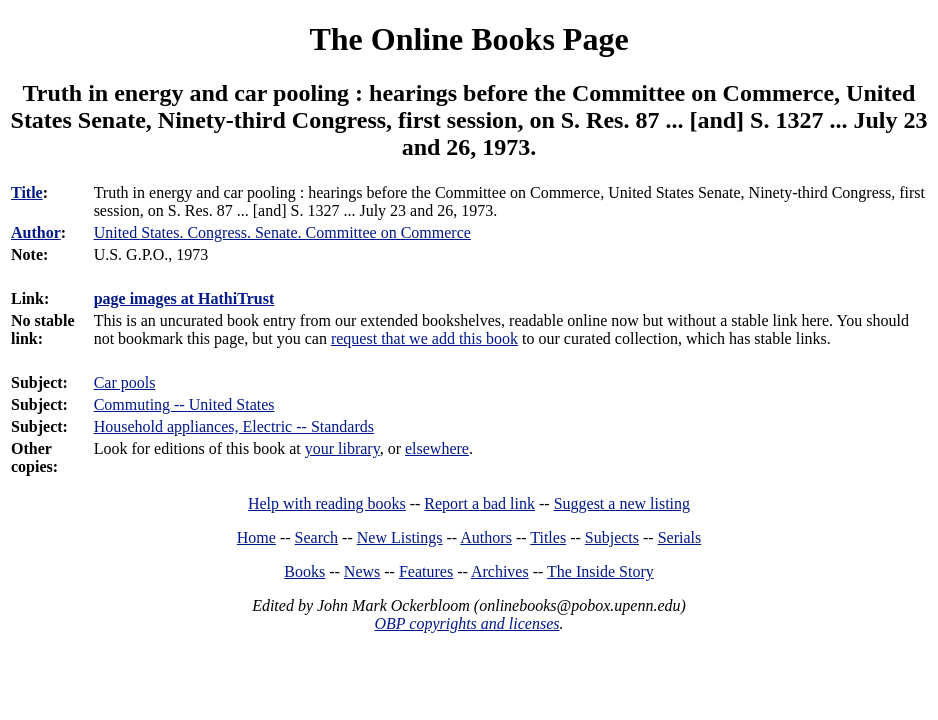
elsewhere (437, 448)
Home (256, 537)
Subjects (612, 537)
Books (304, 571)
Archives (500, 571)
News (362, 571)
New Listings (400, 537)
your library (342, 448)
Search (317, 537)
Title (27, 192)
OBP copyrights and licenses (466, 623)
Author (36, 232)
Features (426, 571)
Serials (680, 537)
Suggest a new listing (622, 503)
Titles (548, 537)
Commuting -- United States (184, 404)
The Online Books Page (468, 39)
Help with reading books (327, 503)
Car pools (125, 382)
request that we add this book (424, 338)
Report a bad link (479, 503)
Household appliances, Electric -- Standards (234, 426)
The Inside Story (600, 571)
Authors (486, 537)
